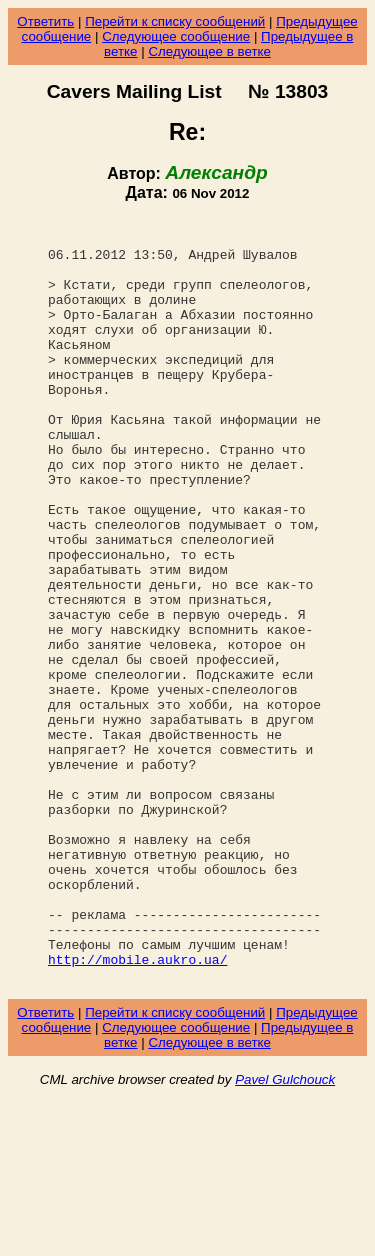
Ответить (45, 21)
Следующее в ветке (209, 51)
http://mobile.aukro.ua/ (137, 1109)
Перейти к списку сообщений (175, 21)
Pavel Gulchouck (285, 1232)
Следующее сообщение (176, 36)
